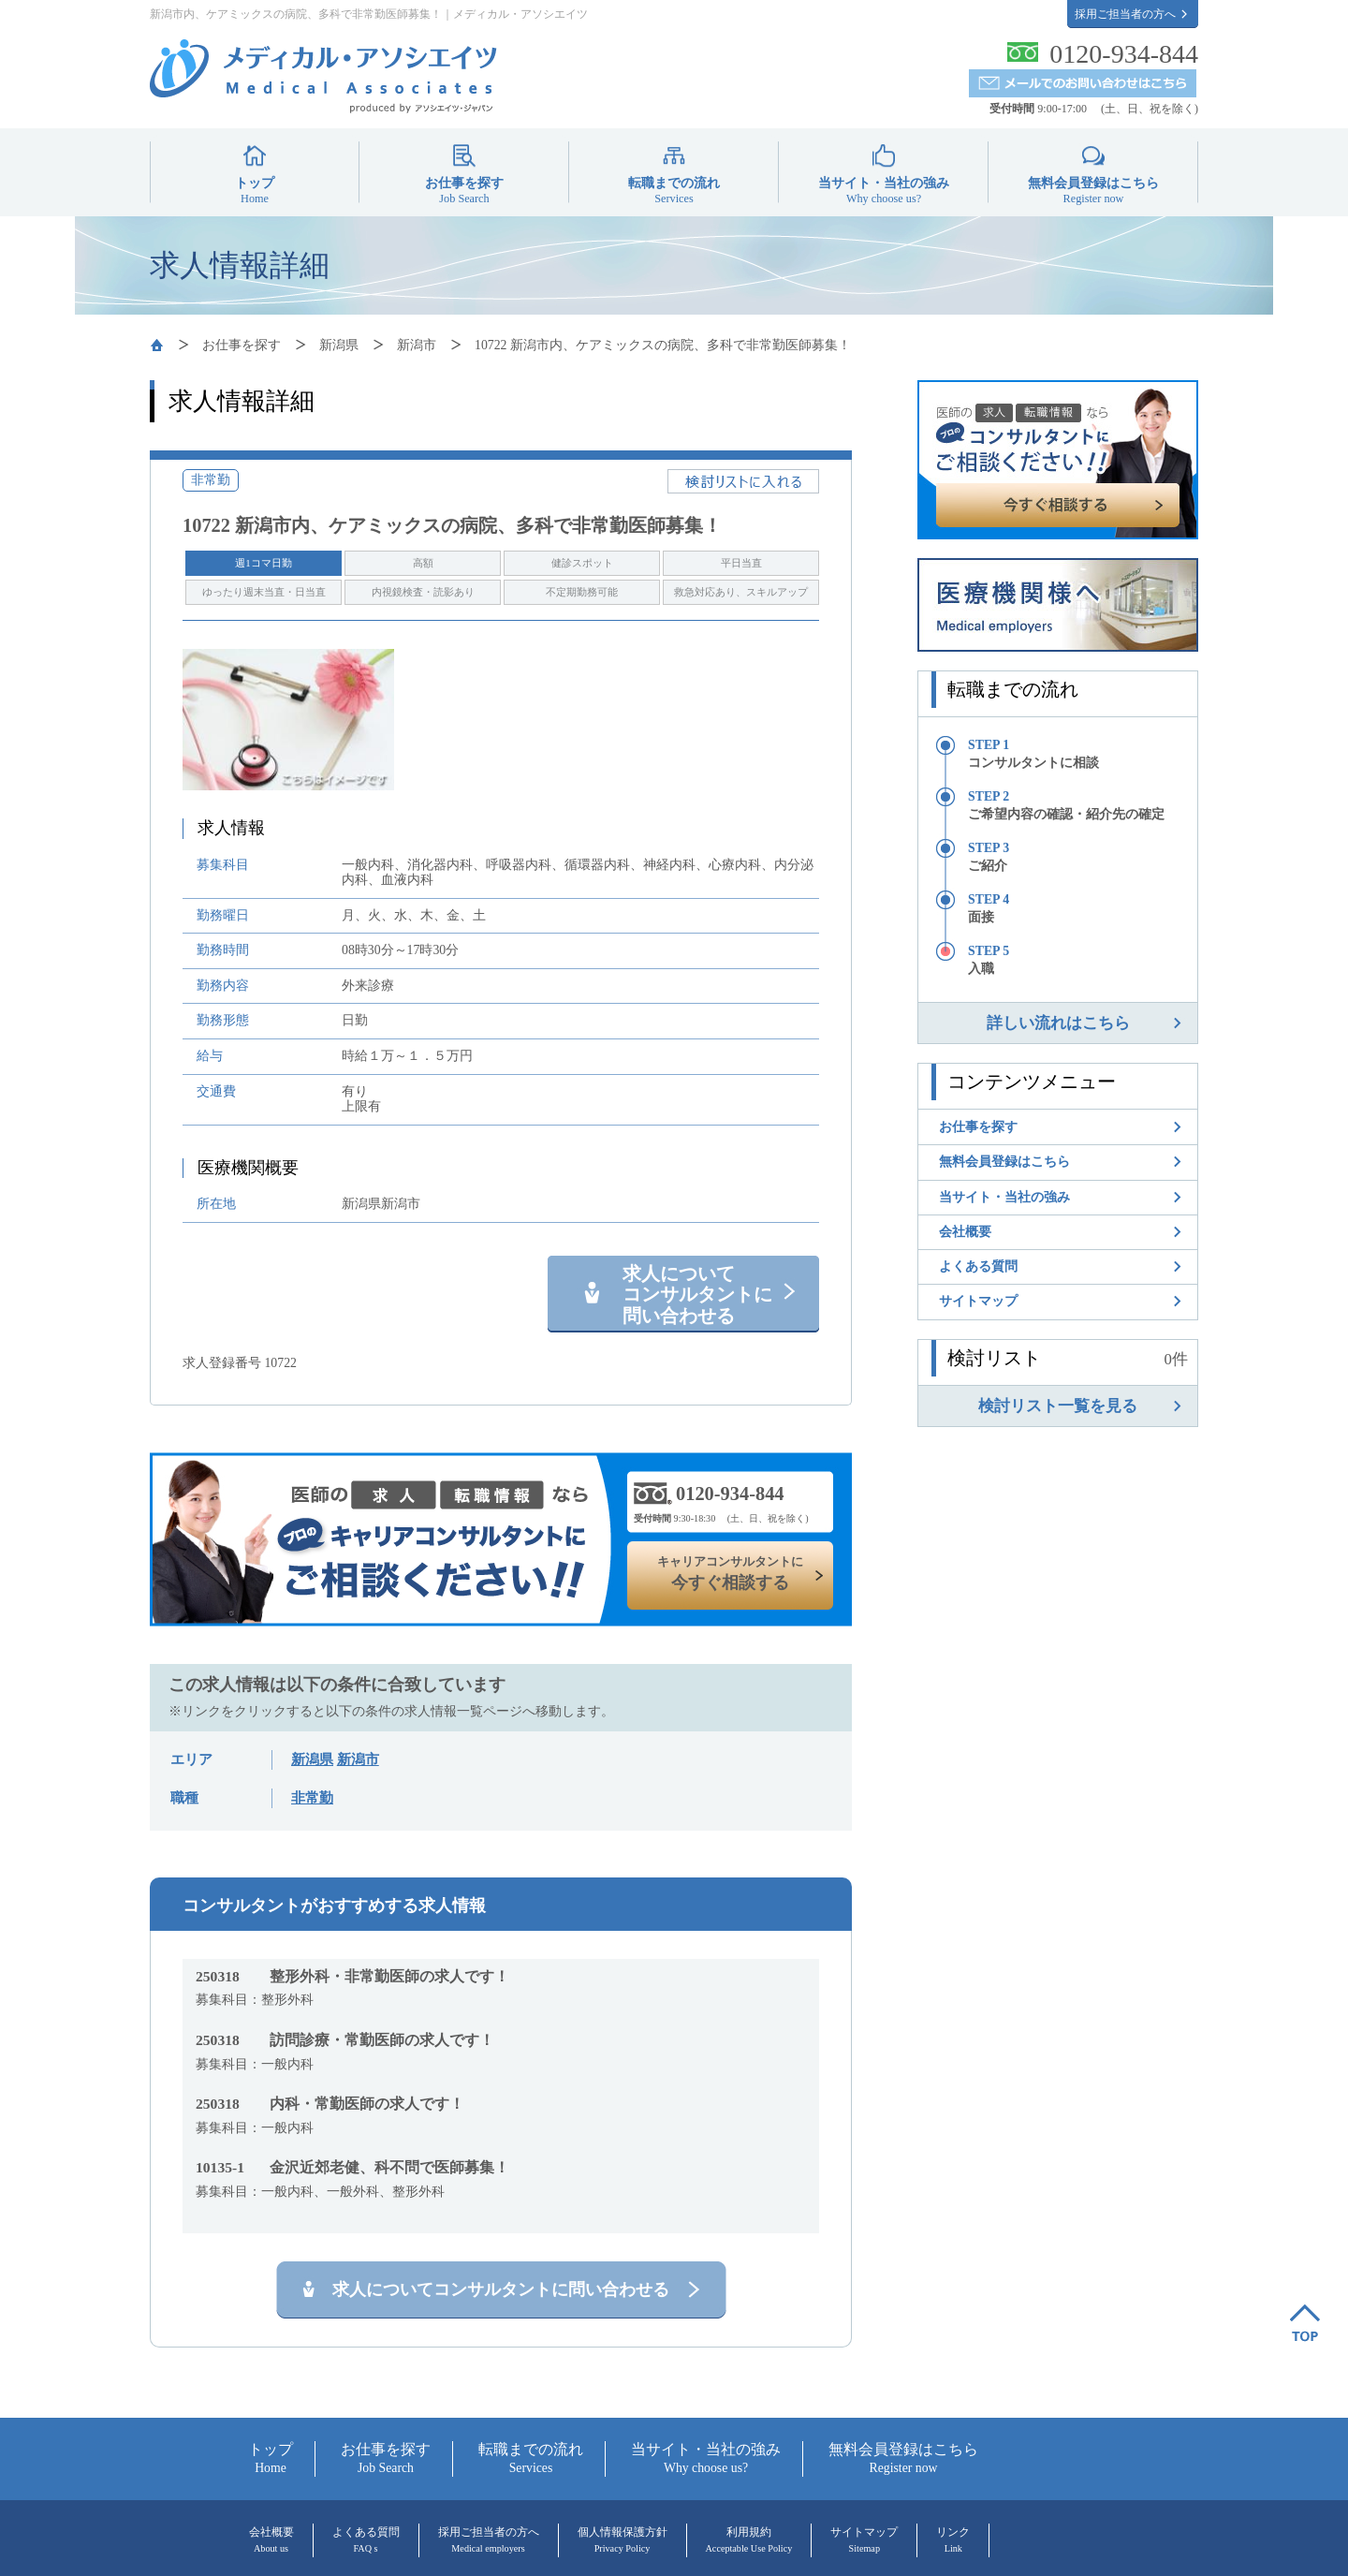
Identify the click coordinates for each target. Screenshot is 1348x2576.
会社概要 (965, 1231)
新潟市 (416, 345)
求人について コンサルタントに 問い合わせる (697, 1294)
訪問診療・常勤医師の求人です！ (345, 2040)
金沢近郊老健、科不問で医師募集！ (352, 2167)
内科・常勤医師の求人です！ (330, 2104)
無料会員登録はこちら (1093, 190)
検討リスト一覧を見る (1057, 1406)
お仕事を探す (464, 190)
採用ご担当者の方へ (1125, 14)
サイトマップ (978, 1300)
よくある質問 (978, 1266)
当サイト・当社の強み (883, 190)
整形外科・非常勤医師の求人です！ (352, 1976)
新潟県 (339, 345)
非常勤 (312, 1797)
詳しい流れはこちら (1058, 1023)
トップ (254, 190)
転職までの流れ (674, 190)
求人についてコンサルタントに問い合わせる (500, 2289)
